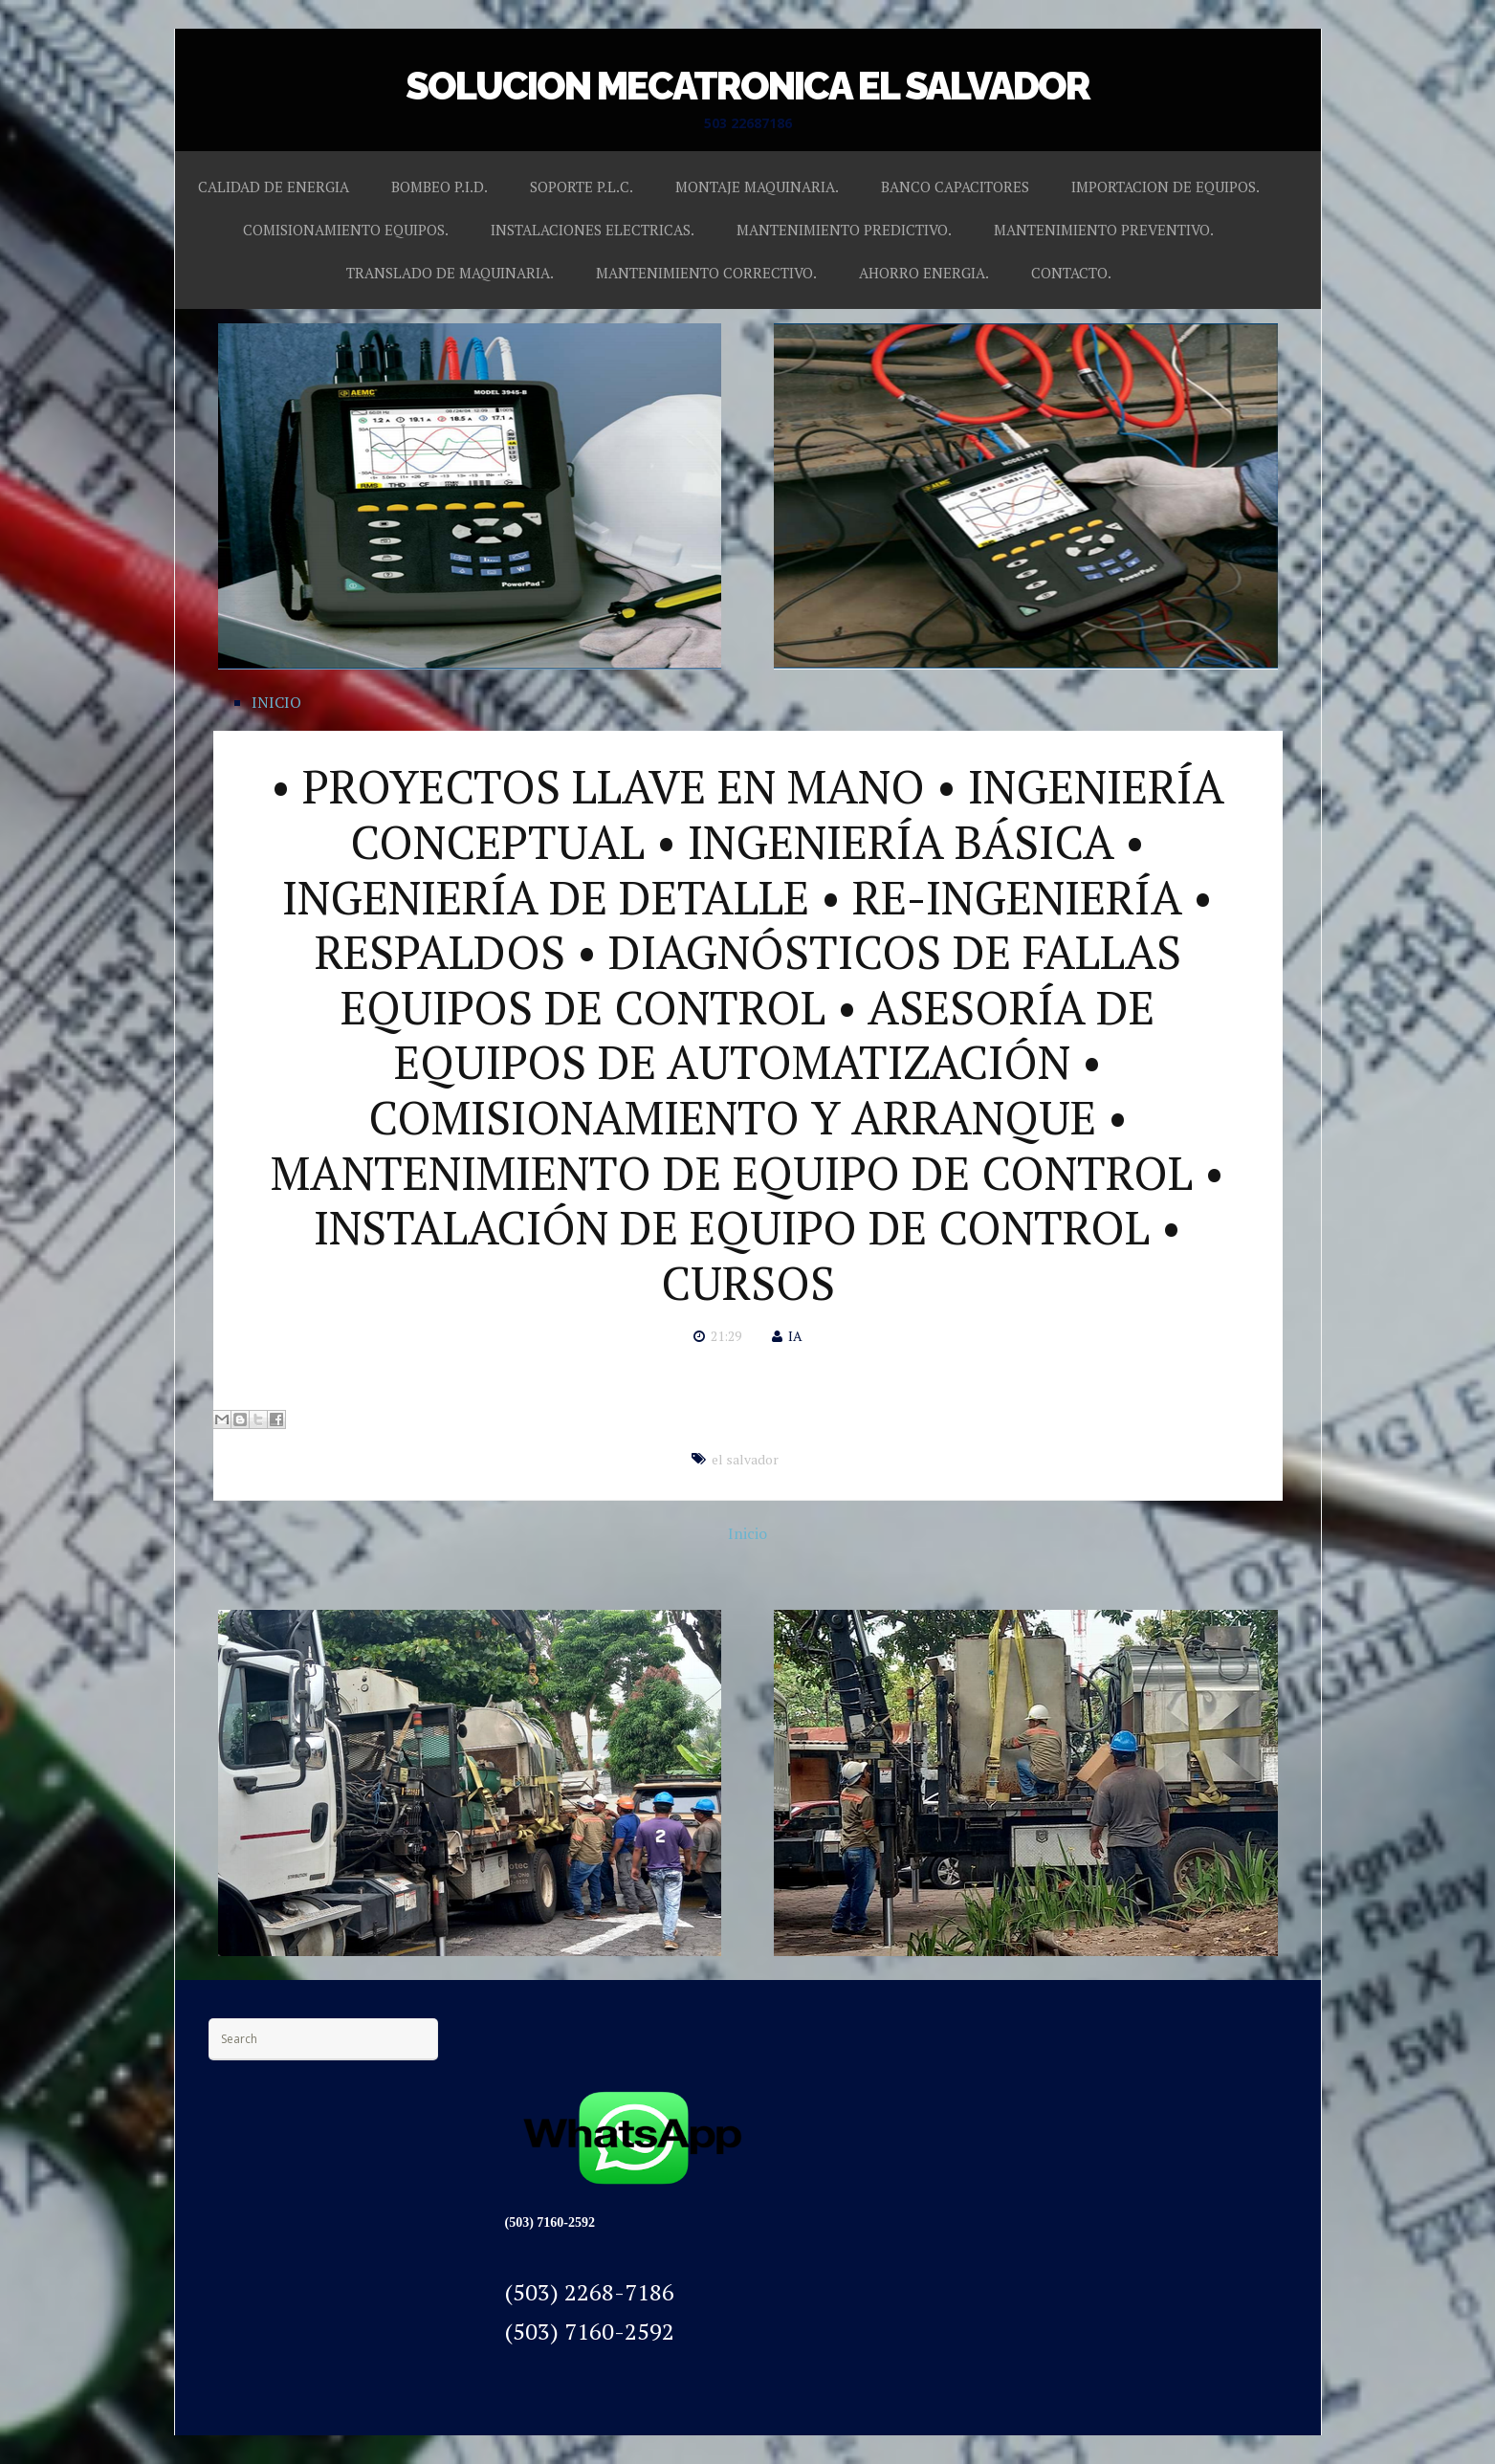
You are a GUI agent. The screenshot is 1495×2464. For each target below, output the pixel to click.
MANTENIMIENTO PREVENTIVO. (1104, 229)
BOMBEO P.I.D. (439, 186)
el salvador (745, 1459)
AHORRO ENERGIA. (924, 272)
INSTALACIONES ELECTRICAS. (592, 229)
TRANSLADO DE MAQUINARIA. (450, 272)
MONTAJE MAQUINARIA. (757, 186)
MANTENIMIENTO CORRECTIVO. (706, 272)
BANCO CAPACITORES (955, 186)
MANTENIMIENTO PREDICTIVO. (844, 229)
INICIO (276, 702)
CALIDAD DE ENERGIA (273, 186)
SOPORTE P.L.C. (581, 186)
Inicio (747, 1533)
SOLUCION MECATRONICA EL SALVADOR (747, 85)
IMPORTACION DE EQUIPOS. (1165, 186)
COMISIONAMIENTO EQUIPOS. (346, 229)
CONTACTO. (1071, 272)
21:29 (726, 1336)
